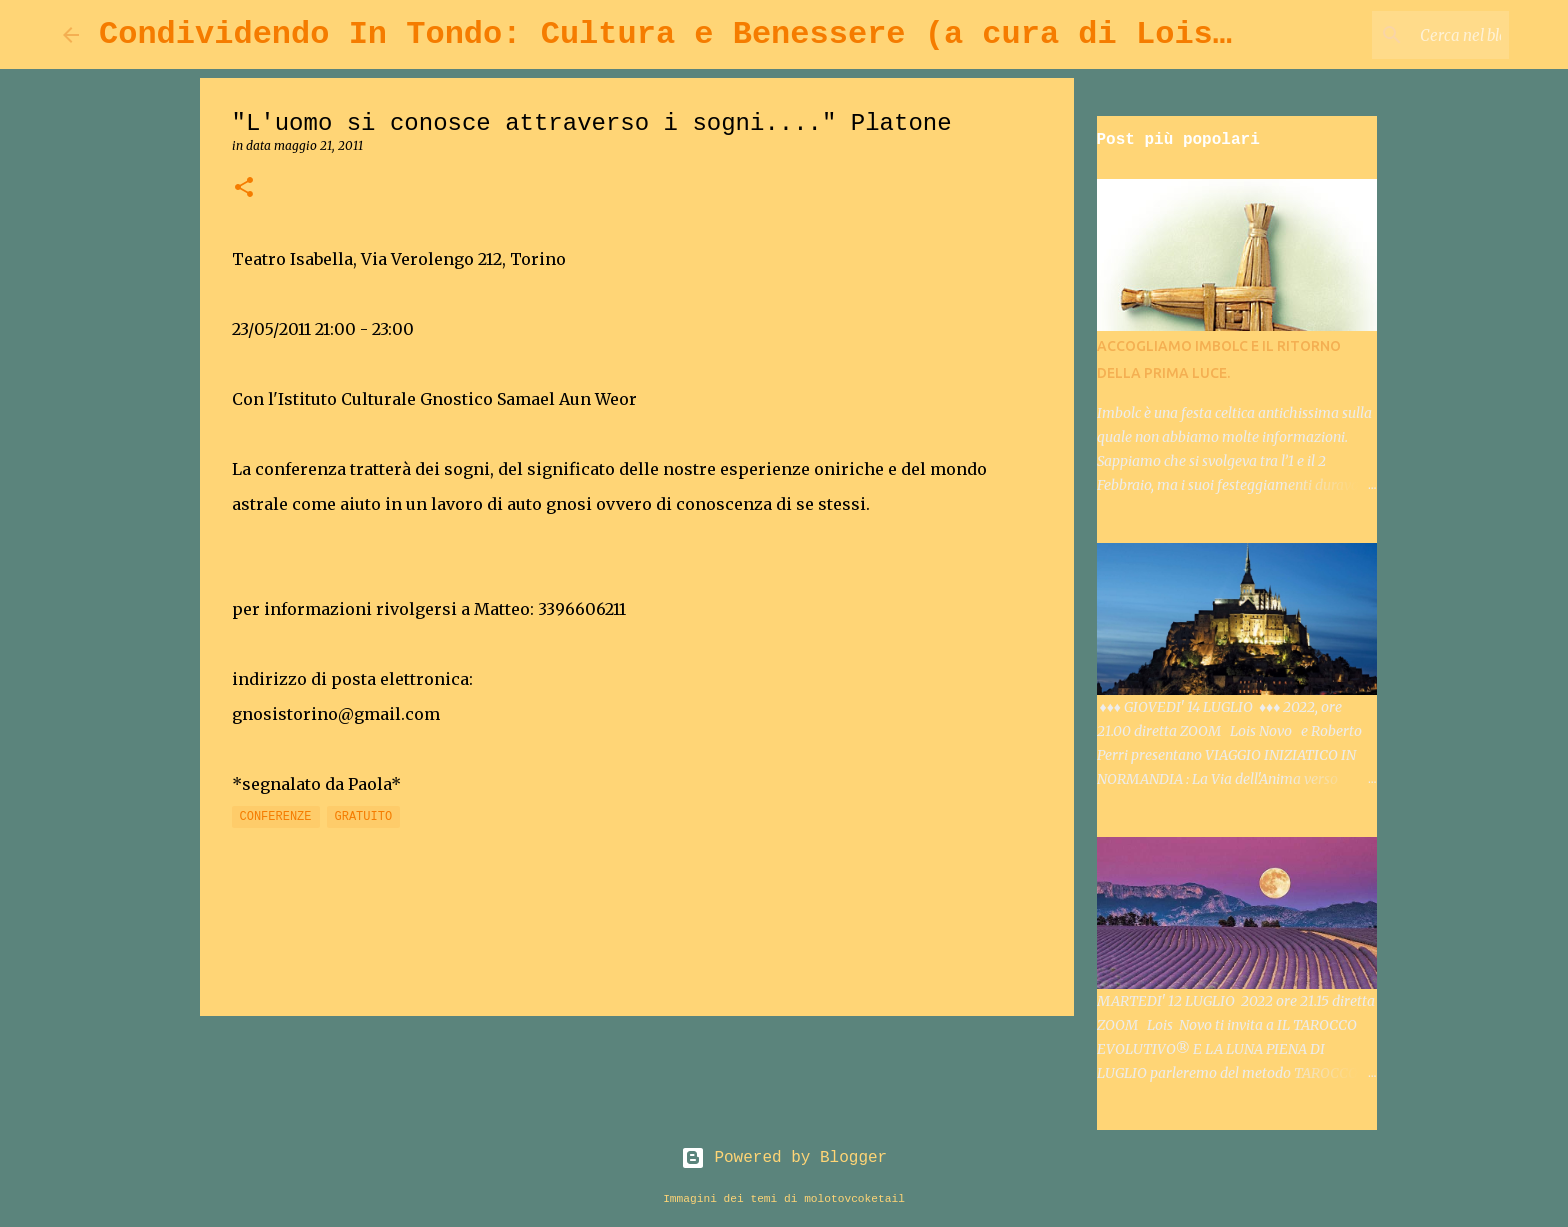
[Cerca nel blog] (1404, 35)
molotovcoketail (854, 1199)
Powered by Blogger (784, 1158)
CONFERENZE (276, 817)
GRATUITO (364, 817)
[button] (244, 188)
